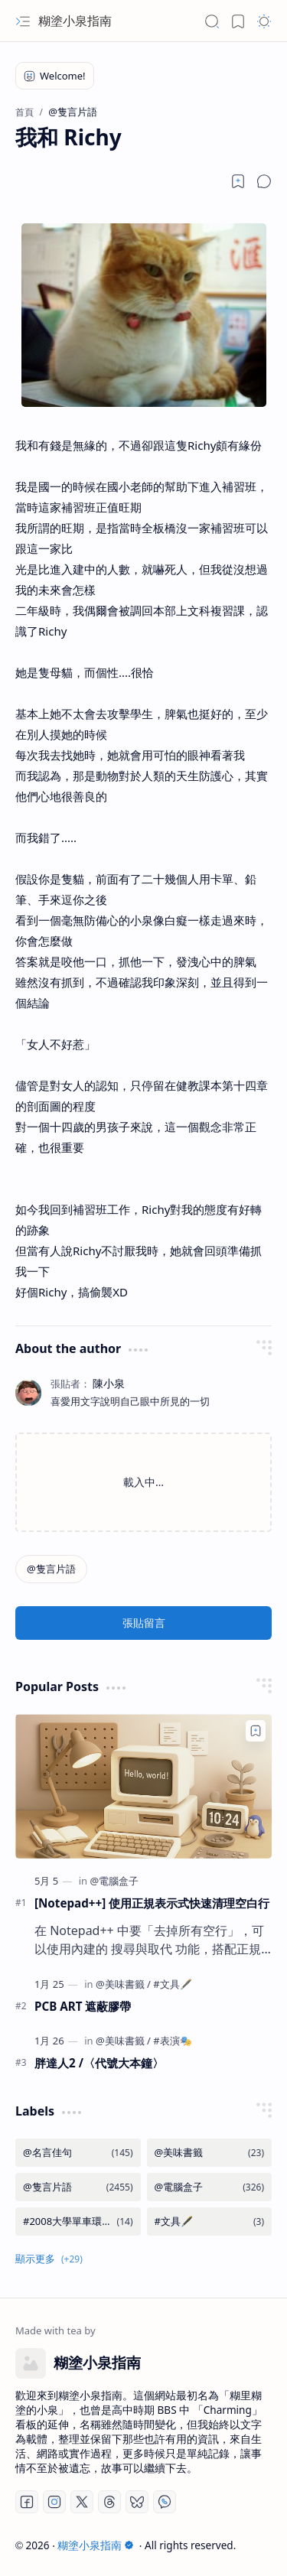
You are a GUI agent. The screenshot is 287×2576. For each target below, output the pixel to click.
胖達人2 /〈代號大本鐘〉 (99, 2062)
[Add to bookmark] (256, 1731)
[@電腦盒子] (114, 1881)
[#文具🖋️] (172, 1984)
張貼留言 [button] (143, 1622)
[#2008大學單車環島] (78, 2221)
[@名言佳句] (78, 2153)
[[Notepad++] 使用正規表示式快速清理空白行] (143, 1786)
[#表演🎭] (172, 2040)
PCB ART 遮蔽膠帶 (82, 2006)
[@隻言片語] (51, 1569)
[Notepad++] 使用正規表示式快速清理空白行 (151, 1903)
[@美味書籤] (123, 1984)
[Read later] (238, 181)
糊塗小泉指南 (75, 20)
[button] (22, 21)
